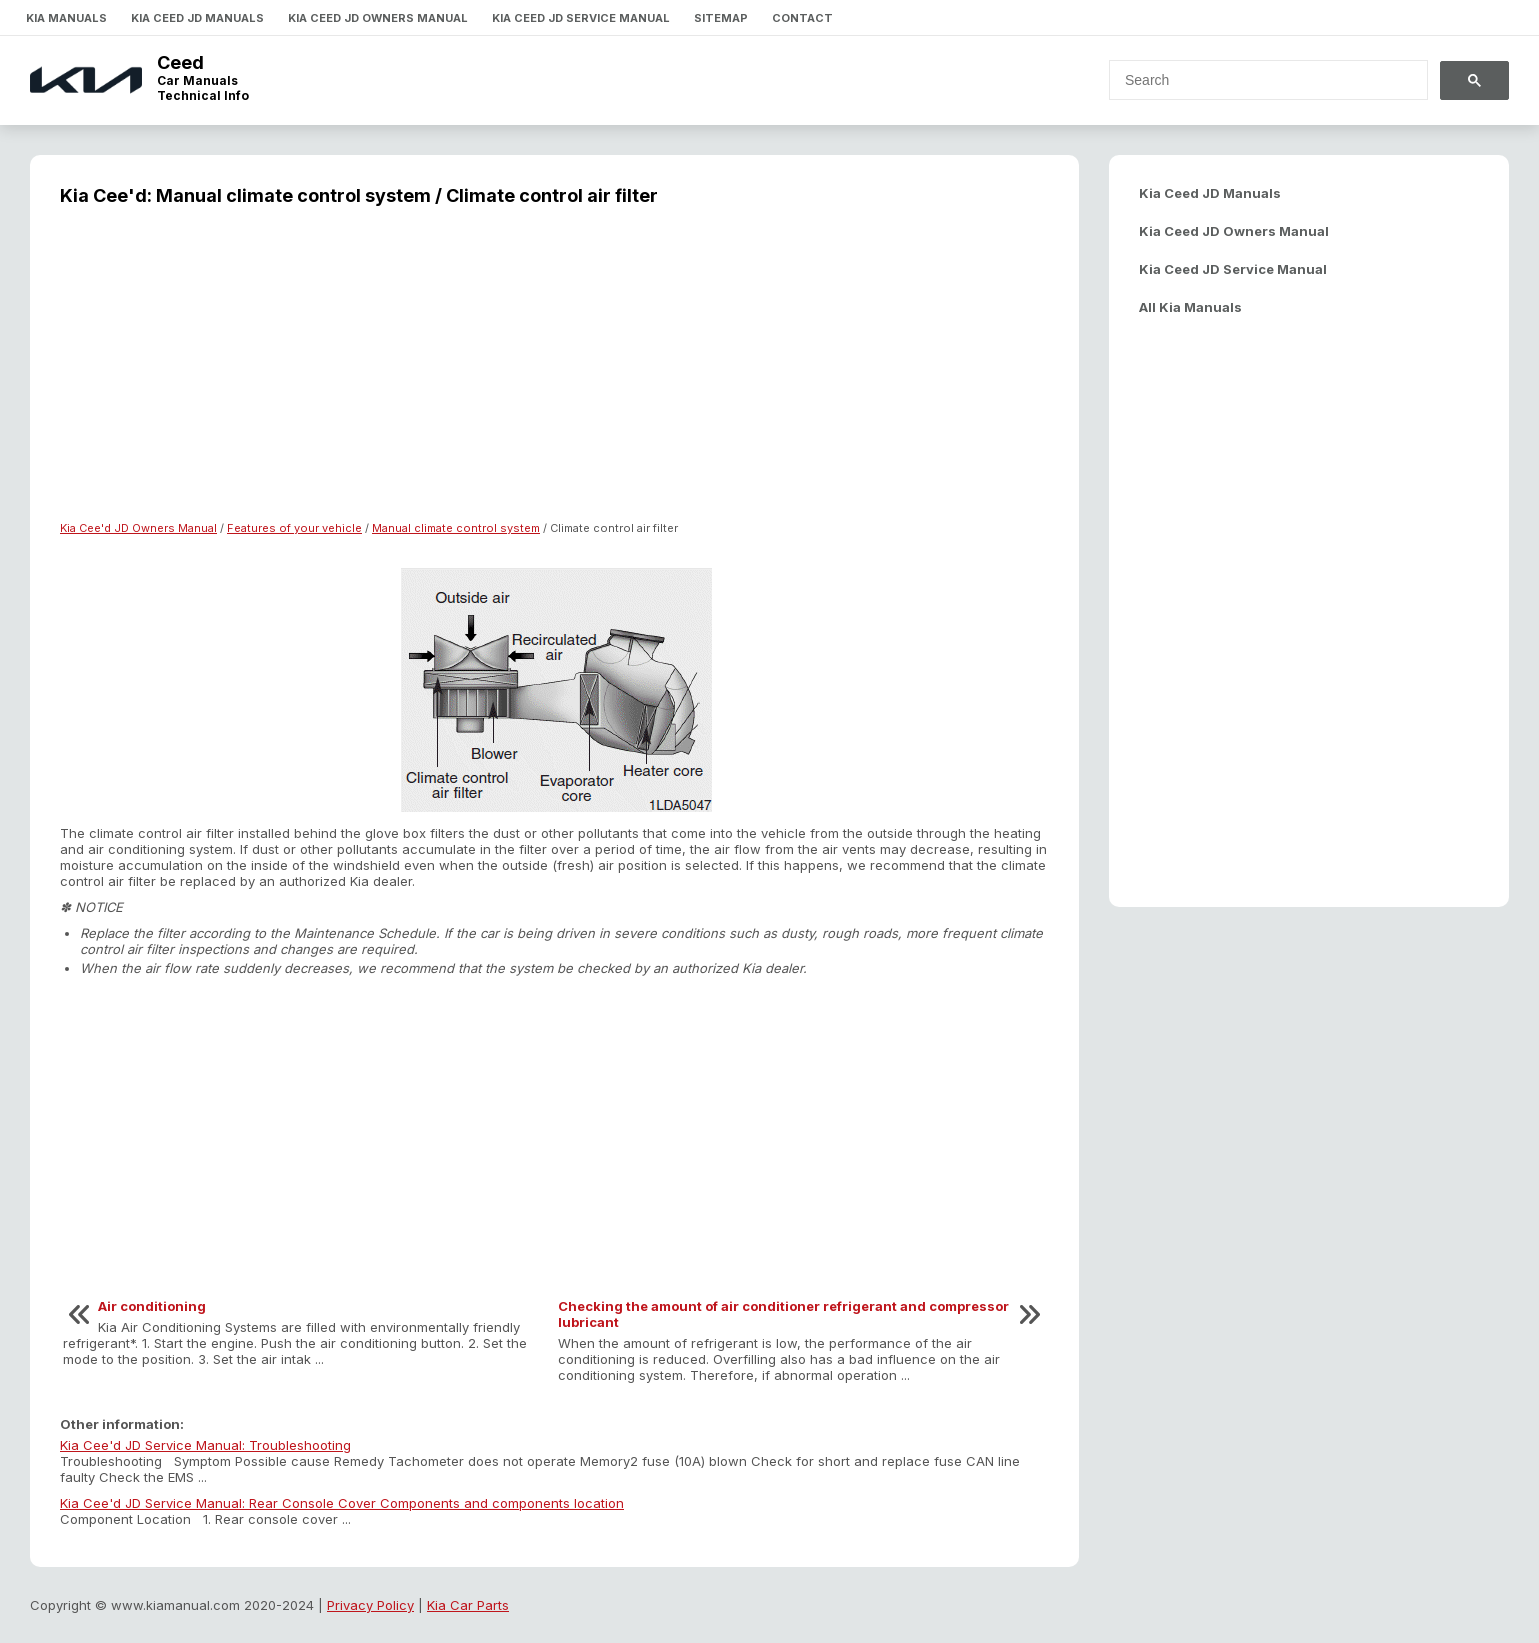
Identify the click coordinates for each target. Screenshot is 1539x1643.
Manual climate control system (456, 528)
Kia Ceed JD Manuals (197, 18)
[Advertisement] (554, 376)
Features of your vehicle (294, 528)
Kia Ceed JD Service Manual (581, 18)
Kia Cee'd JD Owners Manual (138, 528)
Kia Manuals (66, 18)
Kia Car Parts (468, 1605)
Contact (802, 18)
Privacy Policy (370, 1605)
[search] (1256, 80)
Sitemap (721, 18)
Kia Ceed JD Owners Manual (378, 18)
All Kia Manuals (1190, 307)
